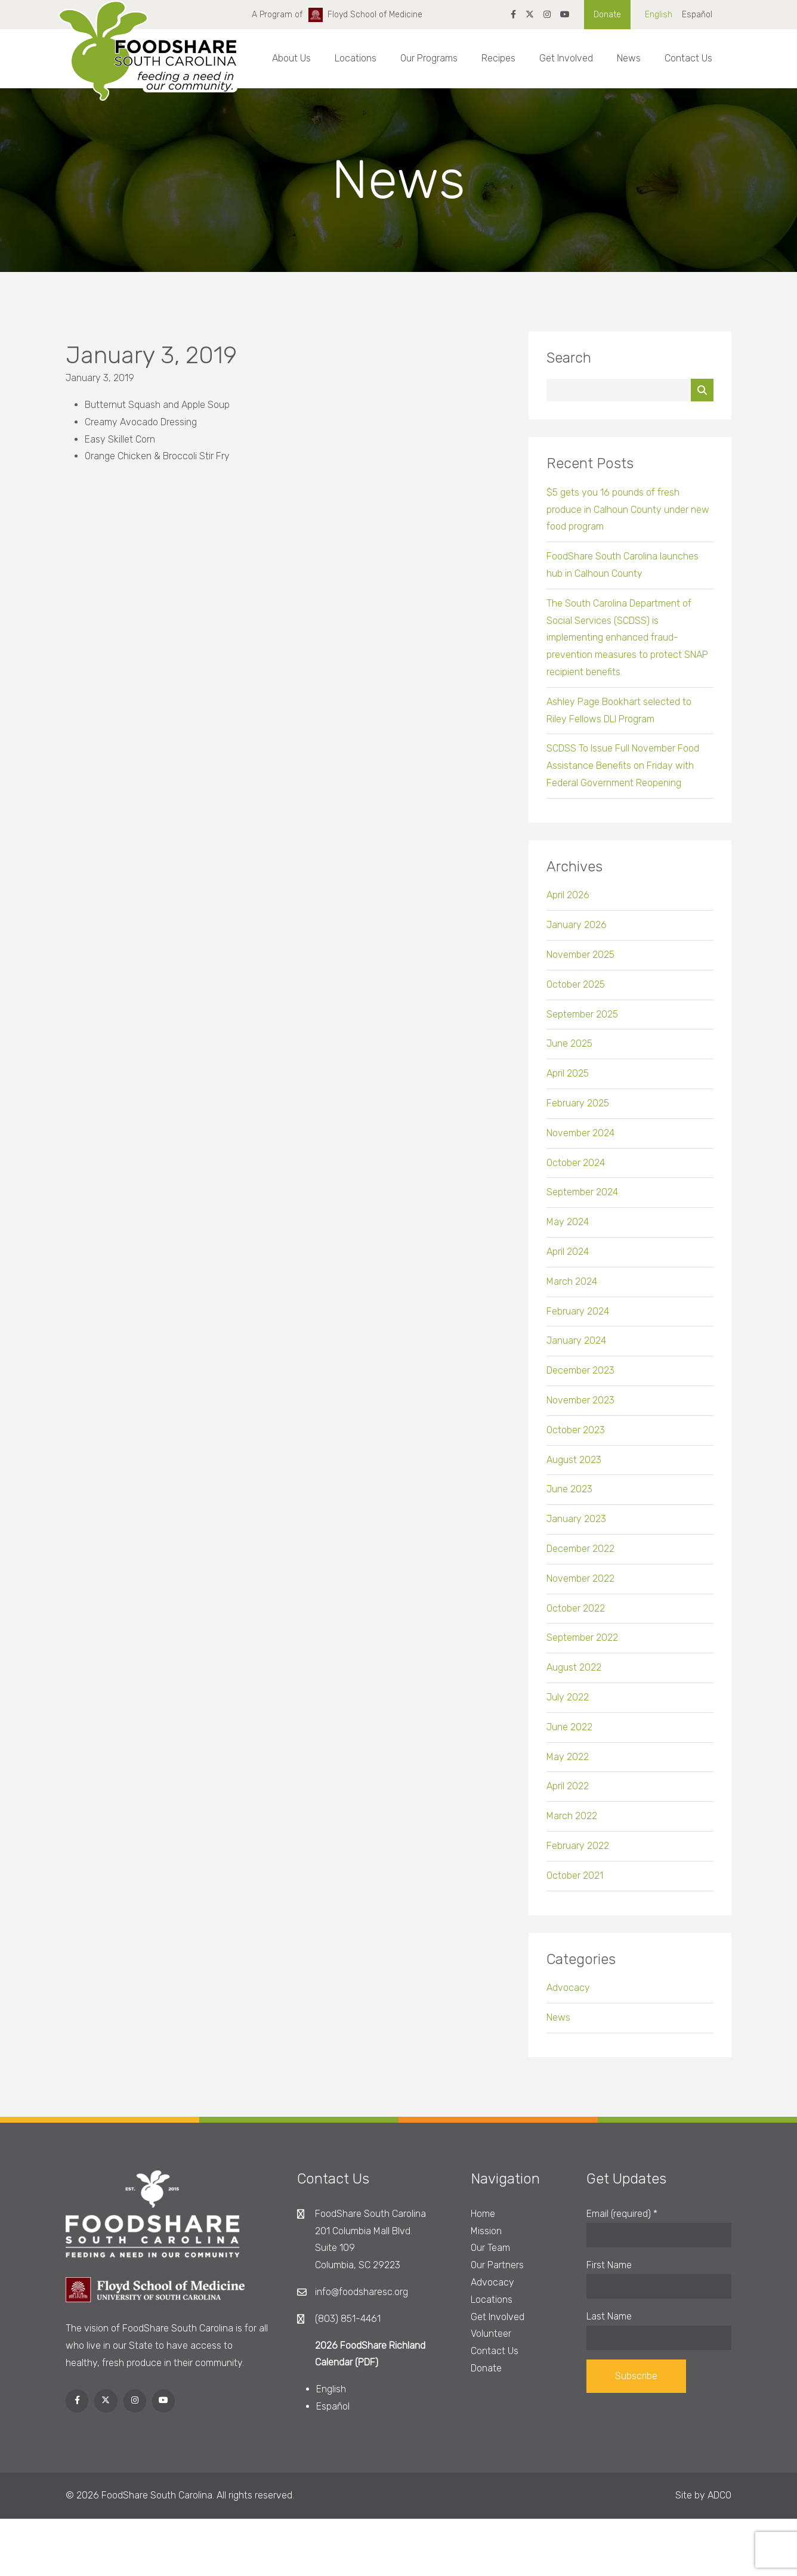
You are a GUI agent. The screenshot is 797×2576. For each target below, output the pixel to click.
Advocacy (568, 1995)
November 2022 (580, 1585)
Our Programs (429, 58)
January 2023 (576, 1526)
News (629, 58)
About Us (291, 58)
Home (483, 2213)
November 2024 (580, 1140)
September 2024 (582, 1199)
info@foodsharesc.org (361, 2291)
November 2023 (580, 1408)
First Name (609, 2265)
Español (697, 15)
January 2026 (576, 932)
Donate (607, 15)
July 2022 (567, 1705)
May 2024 (567, 1229)
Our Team (490, 2247)
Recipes (498, 58)
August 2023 (573, 1467)
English (658, 15)
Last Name (609, 2316)
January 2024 (576, 1348)
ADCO (719, 2495)
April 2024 (567, 1259)
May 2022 (567, 1764)
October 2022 (575, 1615)
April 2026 (567, 902)
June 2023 (569, 1496)
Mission (486, 2231)
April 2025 (567, 1081)
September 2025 (582, 1021)
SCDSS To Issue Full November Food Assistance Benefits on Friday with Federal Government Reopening (622, 773)
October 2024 (575, 1170)
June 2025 (569, 1051)
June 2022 (569, 1734)
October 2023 (575, 1437)
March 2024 (571, 1288)
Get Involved (566, 58)
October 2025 (575, 992)
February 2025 (577, 1111)
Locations (355, 58)
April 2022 (567, 1793)
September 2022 (582, 1645)
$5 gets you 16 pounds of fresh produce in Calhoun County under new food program (627, 517)
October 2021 (574, 1882)
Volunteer (491, 2333)
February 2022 (577, 1853)
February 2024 (577, 1318)
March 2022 (571, 1823)
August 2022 (573, 1675)
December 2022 (580, 1556)
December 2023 (580, 1378)
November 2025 (580, 962)
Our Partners (497, 2265)
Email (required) (621, 2213)
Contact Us (688, 58)
